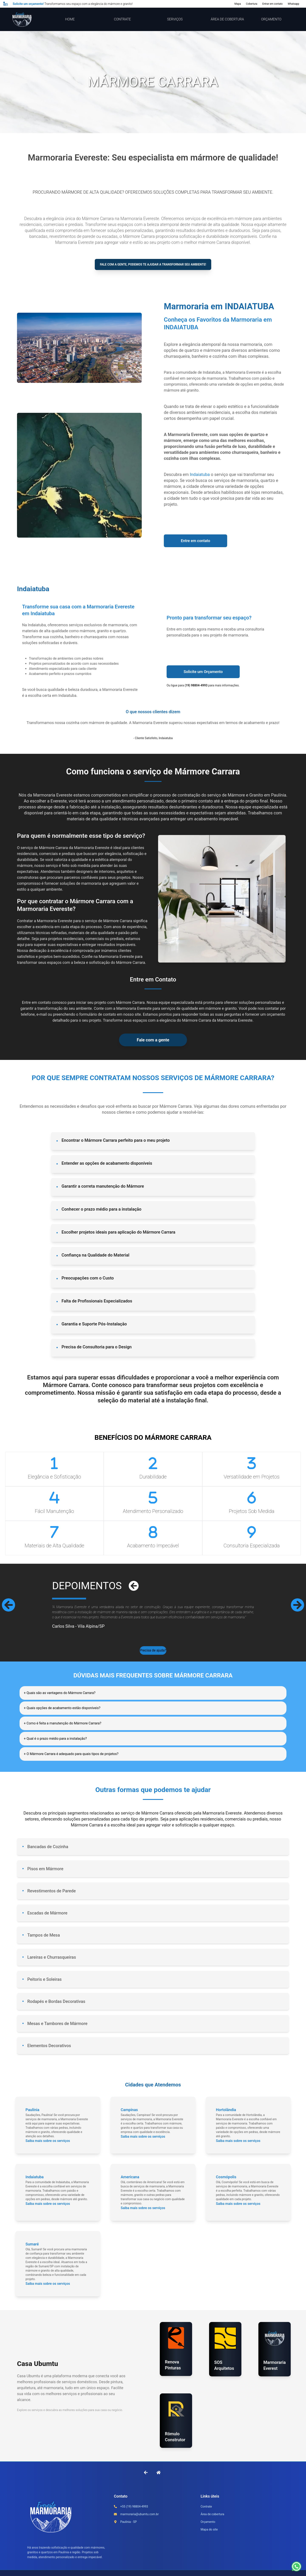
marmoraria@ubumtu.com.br (139, 2528)
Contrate (206, 2520)
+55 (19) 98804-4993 (134, 2520)
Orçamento (208, 2535)
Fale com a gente (153, 1041)
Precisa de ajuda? (153, 1654)
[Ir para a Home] (158, 2486)
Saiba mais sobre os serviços (48, 2155)
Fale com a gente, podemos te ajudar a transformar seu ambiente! (153, 265)
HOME (70, 19)
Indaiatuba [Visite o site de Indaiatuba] (200, 476)
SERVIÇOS (175, 19)
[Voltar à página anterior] (146, 2486)
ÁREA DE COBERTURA (227, 19)
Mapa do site (209, 2543)
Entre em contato (195, 542)
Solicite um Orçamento (203, 673)
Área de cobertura (212, 2528)
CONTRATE (122, 19)
